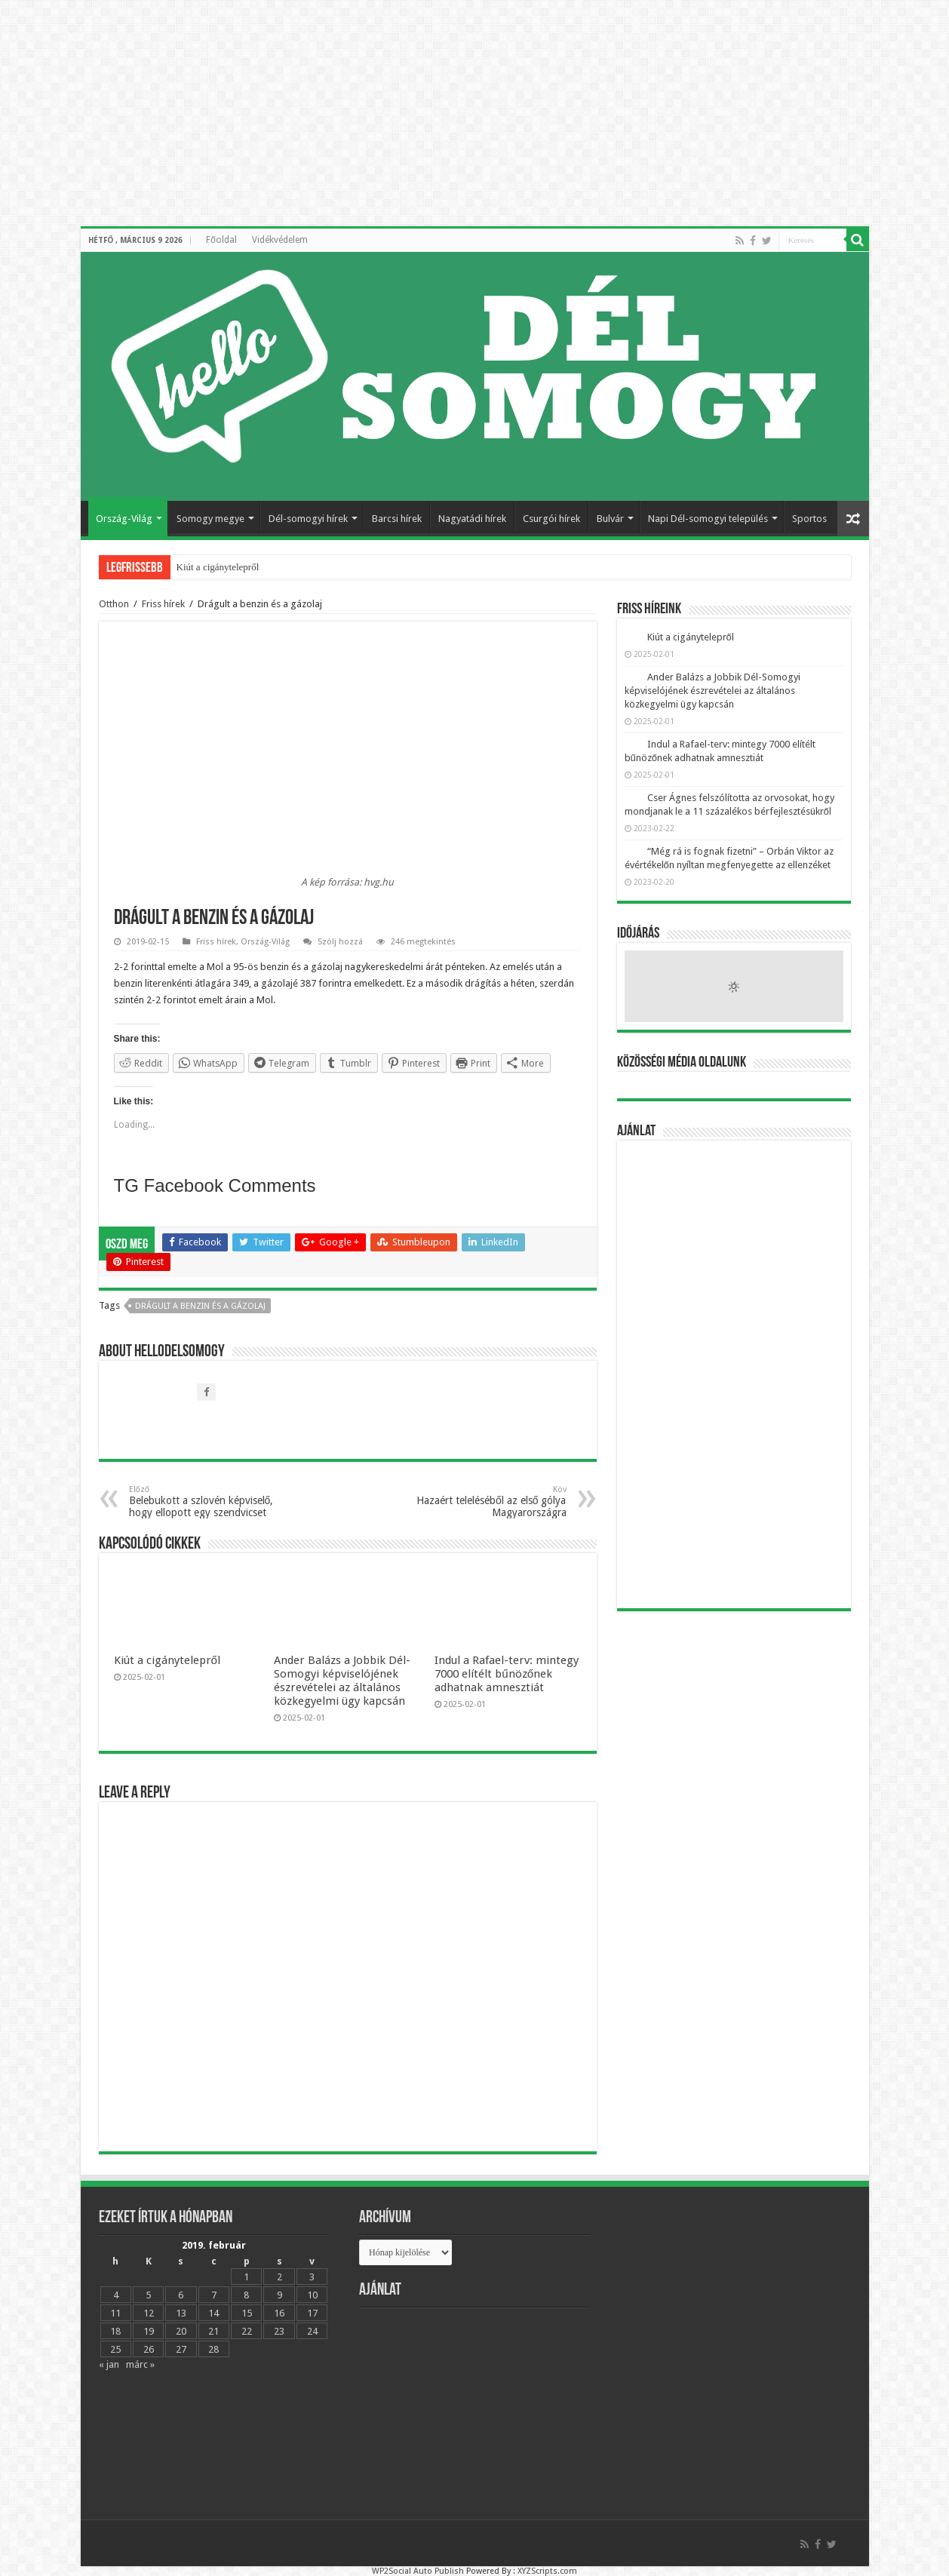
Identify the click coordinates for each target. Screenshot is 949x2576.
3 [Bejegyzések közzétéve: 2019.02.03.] (312, 2277)
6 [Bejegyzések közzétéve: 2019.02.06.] (180, 2295)
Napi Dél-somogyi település (708, 518)
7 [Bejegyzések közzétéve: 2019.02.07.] (214, 2295)
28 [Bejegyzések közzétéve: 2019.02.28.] (213, 2349)
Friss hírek (163, 603)
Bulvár (610, 518)
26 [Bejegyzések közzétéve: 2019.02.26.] (148, 2349)
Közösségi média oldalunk (681, 1062)
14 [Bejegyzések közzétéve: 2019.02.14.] (213, 2313)
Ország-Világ (124, 518)
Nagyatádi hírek (472, 518)
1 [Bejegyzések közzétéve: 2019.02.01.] (246, 2277)
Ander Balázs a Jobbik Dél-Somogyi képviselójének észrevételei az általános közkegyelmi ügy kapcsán (342, 1680)
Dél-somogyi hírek (308, 518)
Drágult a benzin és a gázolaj (200, 1306)
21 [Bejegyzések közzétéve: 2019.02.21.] (213, 2331)
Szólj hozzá (340, 942)
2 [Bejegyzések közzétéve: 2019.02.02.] (279, 2277)
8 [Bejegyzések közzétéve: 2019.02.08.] (246, 2295)
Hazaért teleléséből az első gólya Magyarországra (489, 1501)
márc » (140, 2364)
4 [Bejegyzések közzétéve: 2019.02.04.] (115, 2295)
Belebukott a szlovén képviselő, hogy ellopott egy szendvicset (206, 1501)
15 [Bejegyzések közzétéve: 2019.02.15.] (246, 2313)
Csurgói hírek (551, 518)
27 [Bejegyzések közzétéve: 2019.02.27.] (181, 2349)
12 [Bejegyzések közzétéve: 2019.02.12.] (148, 2313)
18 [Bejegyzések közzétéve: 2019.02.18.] (115, 2331)
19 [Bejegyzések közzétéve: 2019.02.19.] (148, 2331)
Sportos (809, 518)
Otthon (114, 603)
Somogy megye (210, 518)
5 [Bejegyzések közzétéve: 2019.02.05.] (148, 2295)
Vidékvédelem (280, 240)
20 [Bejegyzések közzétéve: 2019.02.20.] (181, 2331)
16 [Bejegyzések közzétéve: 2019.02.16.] (279, 2313)
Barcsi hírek (397, 518)
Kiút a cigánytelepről (218, 567)
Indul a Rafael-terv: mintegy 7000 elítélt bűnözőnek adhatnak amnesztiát (507, 1673)
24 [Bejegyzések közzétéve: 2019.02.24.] (312, 2331)
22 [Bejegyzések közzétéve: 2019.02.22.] (246, 2331)
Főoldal (221, 240)
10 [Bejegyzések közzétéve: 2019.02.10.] (312, 2295)
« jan (109, 2364)
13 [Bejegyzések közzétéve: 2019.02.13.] (181, 2313)
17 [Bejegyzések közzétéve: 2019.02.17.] (312, 2313)
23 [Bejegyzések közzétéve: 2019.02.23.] (279, 2331)
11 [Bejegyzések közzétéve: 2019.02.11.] (115, 2313)
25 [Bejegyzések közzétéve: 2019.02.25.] (115, 2349)
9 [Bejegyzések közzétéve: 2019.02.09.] (279, 2295)
